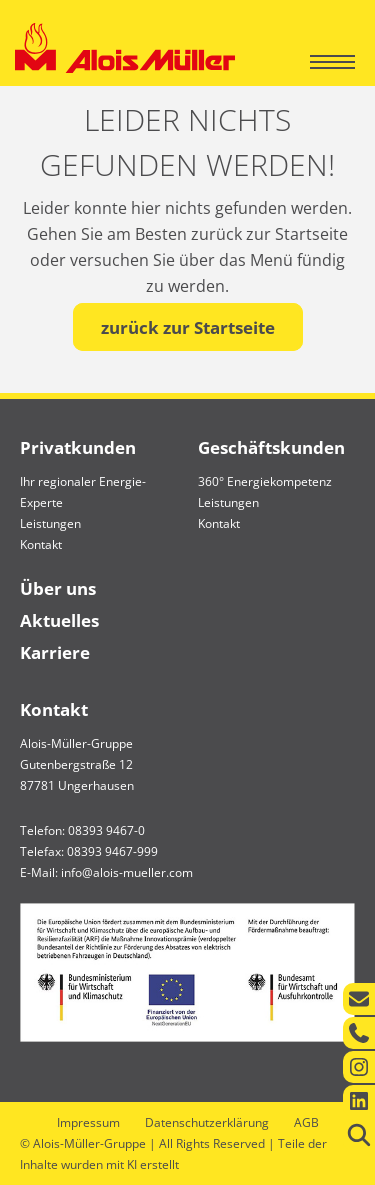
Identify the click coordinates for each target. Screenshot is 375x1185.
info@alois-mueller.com (127, 872)
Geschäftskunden (271, 447)
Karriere (55, 652)
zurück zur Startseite (188, 327)
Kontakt (41, 544)
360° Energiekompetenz (265, 481)
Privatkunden (78, 447)
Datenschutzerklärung (207, 1122)
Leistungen (50, 523)
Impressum (88, 1122)
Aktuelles (59, 620)
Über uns (58, 588)
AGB (306, 1122)
